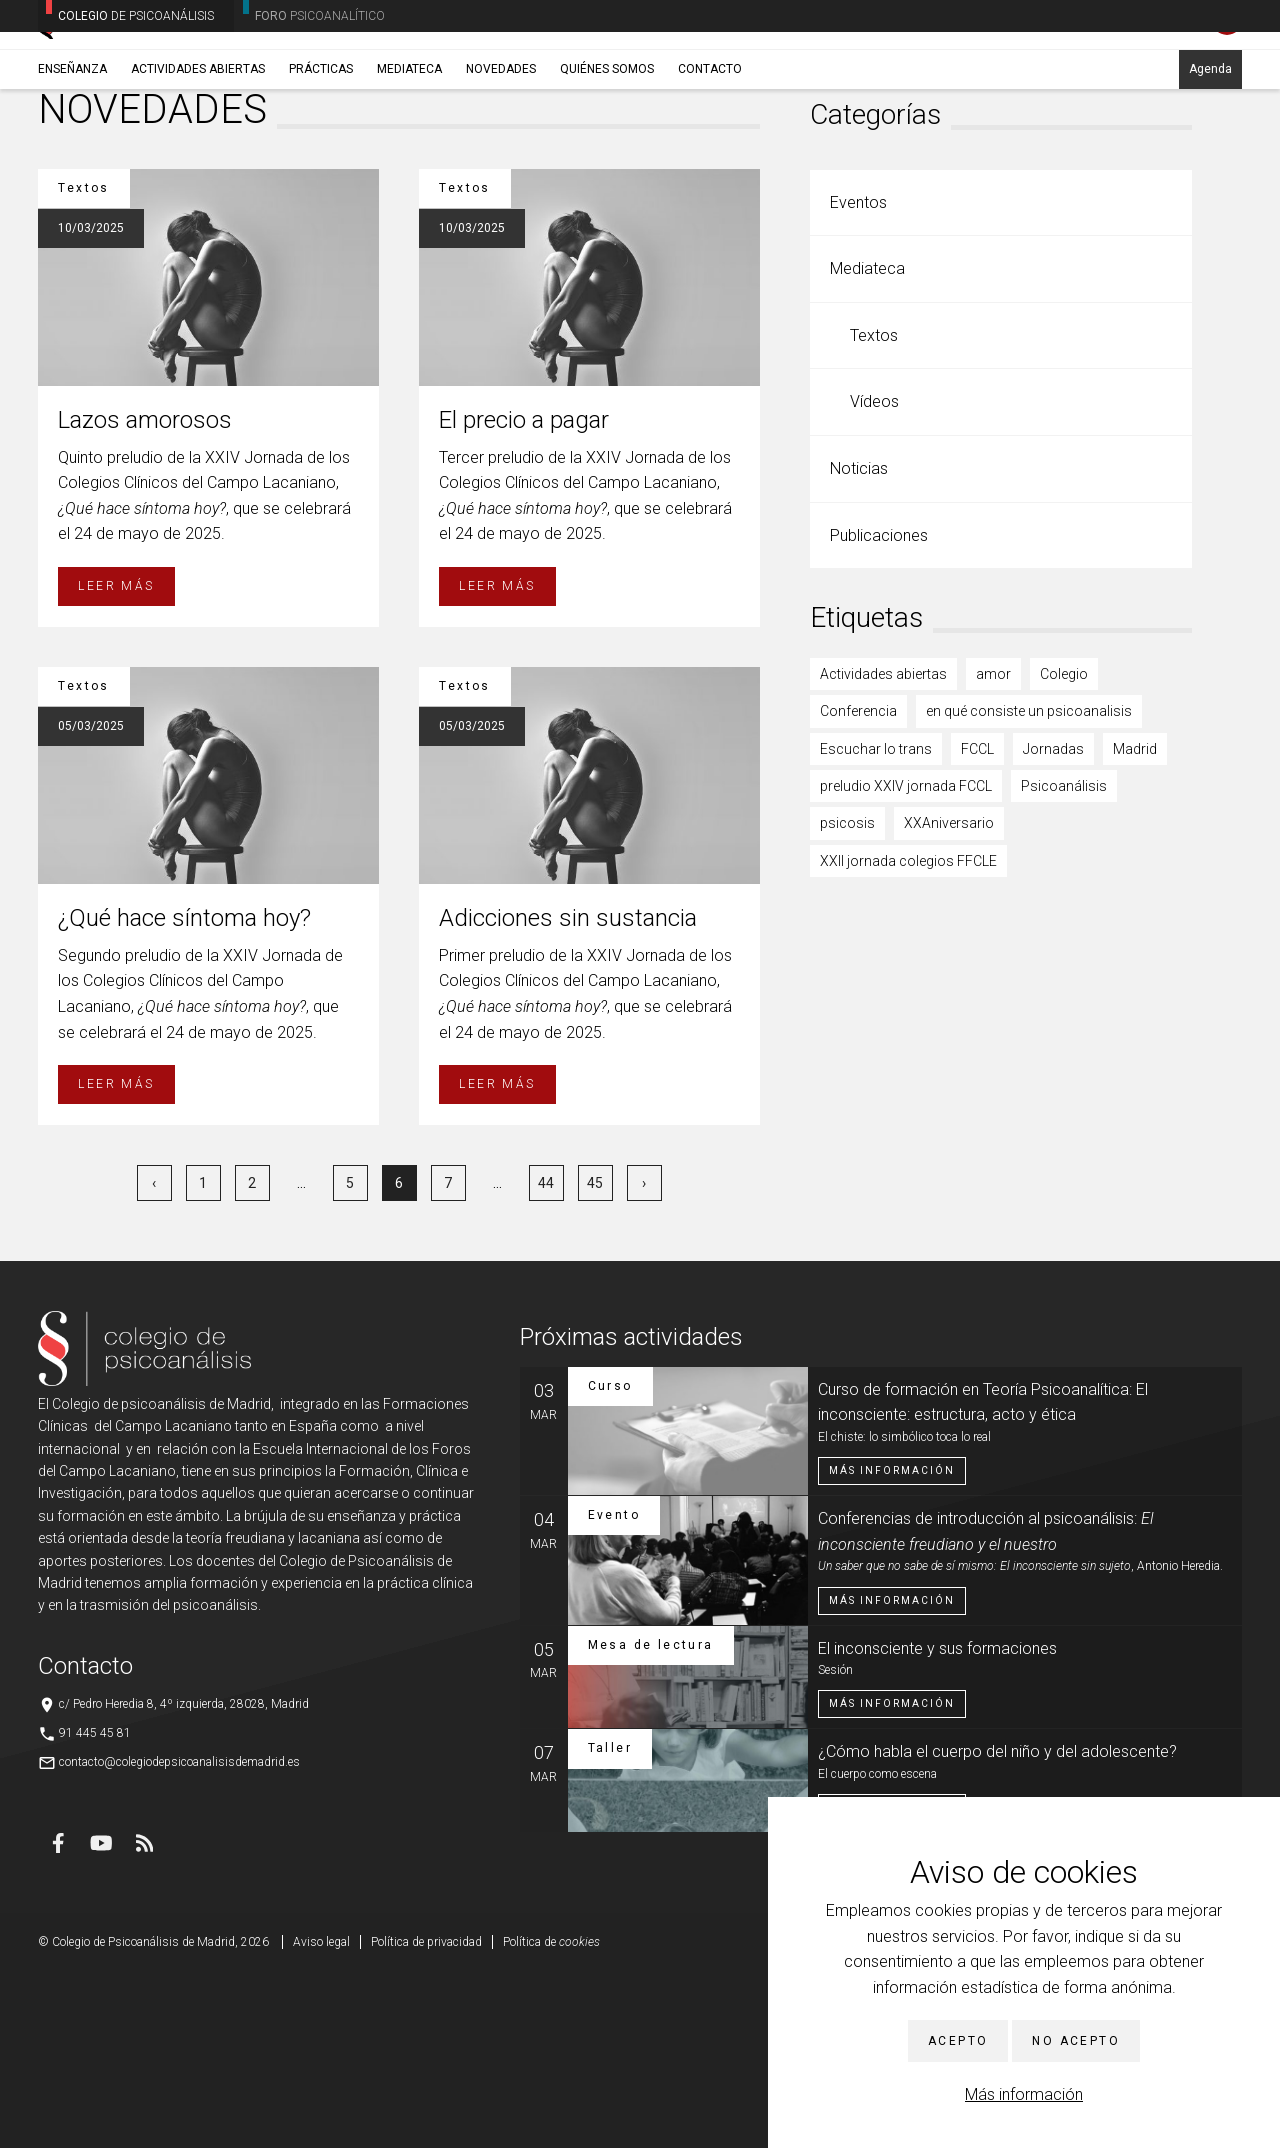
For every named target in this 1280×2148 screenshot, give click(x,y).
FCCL (977, 925)
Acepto (958, 2041)
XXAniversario (949, 999)
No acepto (1076, 2041)
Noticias (859, 644)
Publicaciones (879, 711)
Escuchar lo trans (876, 925)
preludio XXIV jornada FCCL (906, 962)
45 (595, 1359)
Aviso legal (321, 2118)
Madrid (1135, 925)
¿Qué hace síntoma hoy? (184, 1094)
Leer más (116, 762)
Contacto (710, 157)
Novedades (501, 157)
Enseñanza (72, 157)
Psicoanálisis (1064, 962)
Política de (551, 2118)
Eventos (858, 378)
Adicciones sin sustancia (568, 1094)
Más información (1024, 2094)
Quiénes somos (607, 157)
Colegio (1064, 850)
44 (546, 1359)
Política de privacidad (426, 2118)
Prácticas (321, 157)
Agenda (1210, 157)
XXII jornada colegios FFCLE (908, 1037)
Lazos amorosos (145, 596)
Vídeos (874, 577)
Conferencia (858, 887)
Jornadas (1053, 925)
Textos (874, 511)
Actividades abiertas (198, 157)
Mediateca (409, 157)
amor (993, 850)
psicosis (847, 999)
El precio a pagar (524, 596)
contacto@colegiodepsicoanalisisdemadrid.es (179, 1938)
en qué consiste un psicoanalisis (1029, 887)
